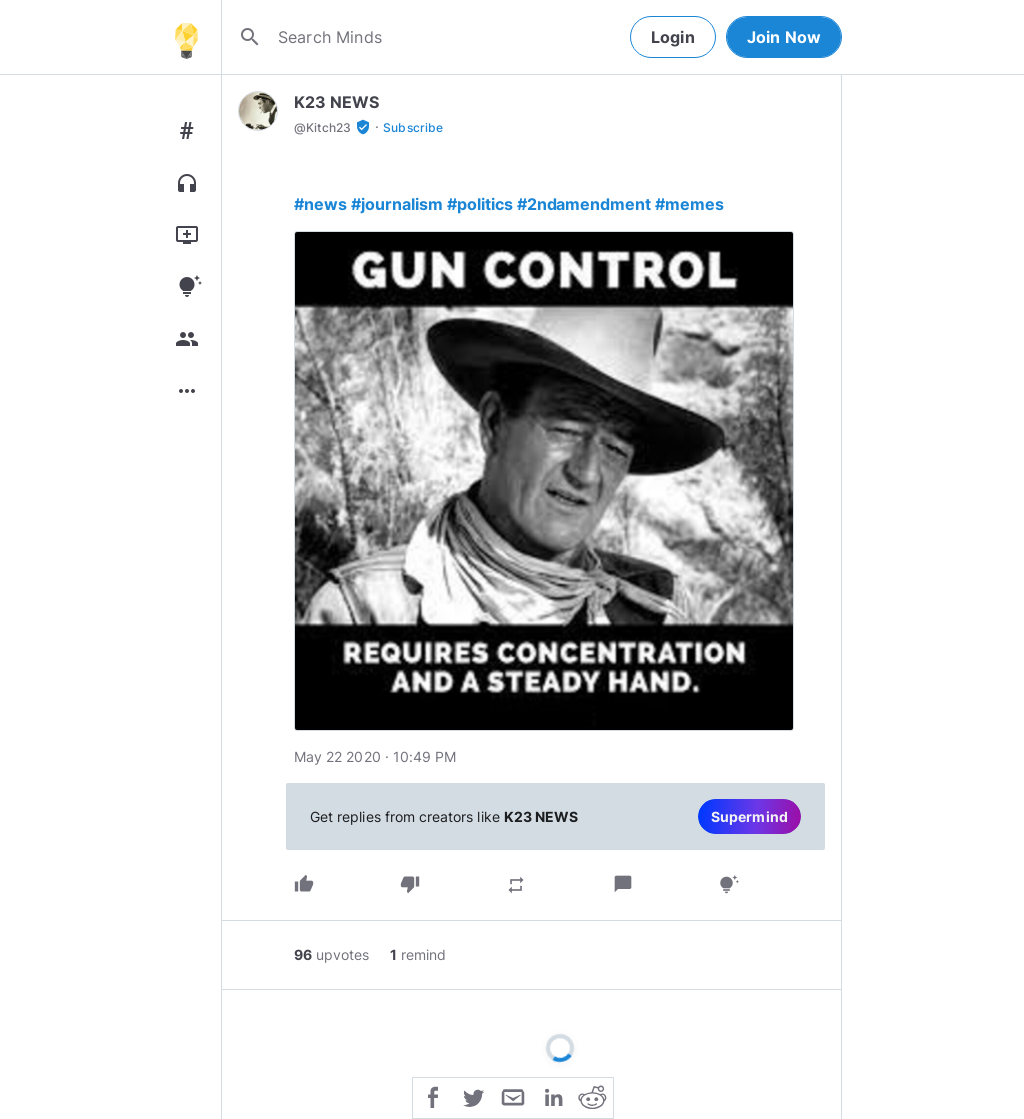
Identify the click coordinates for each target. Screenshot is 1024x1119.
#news (320, 204)
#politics (480, 204)
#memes (689, 204)
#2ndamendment (584, 204)
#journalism (397, 204)
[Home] (186, 37)
